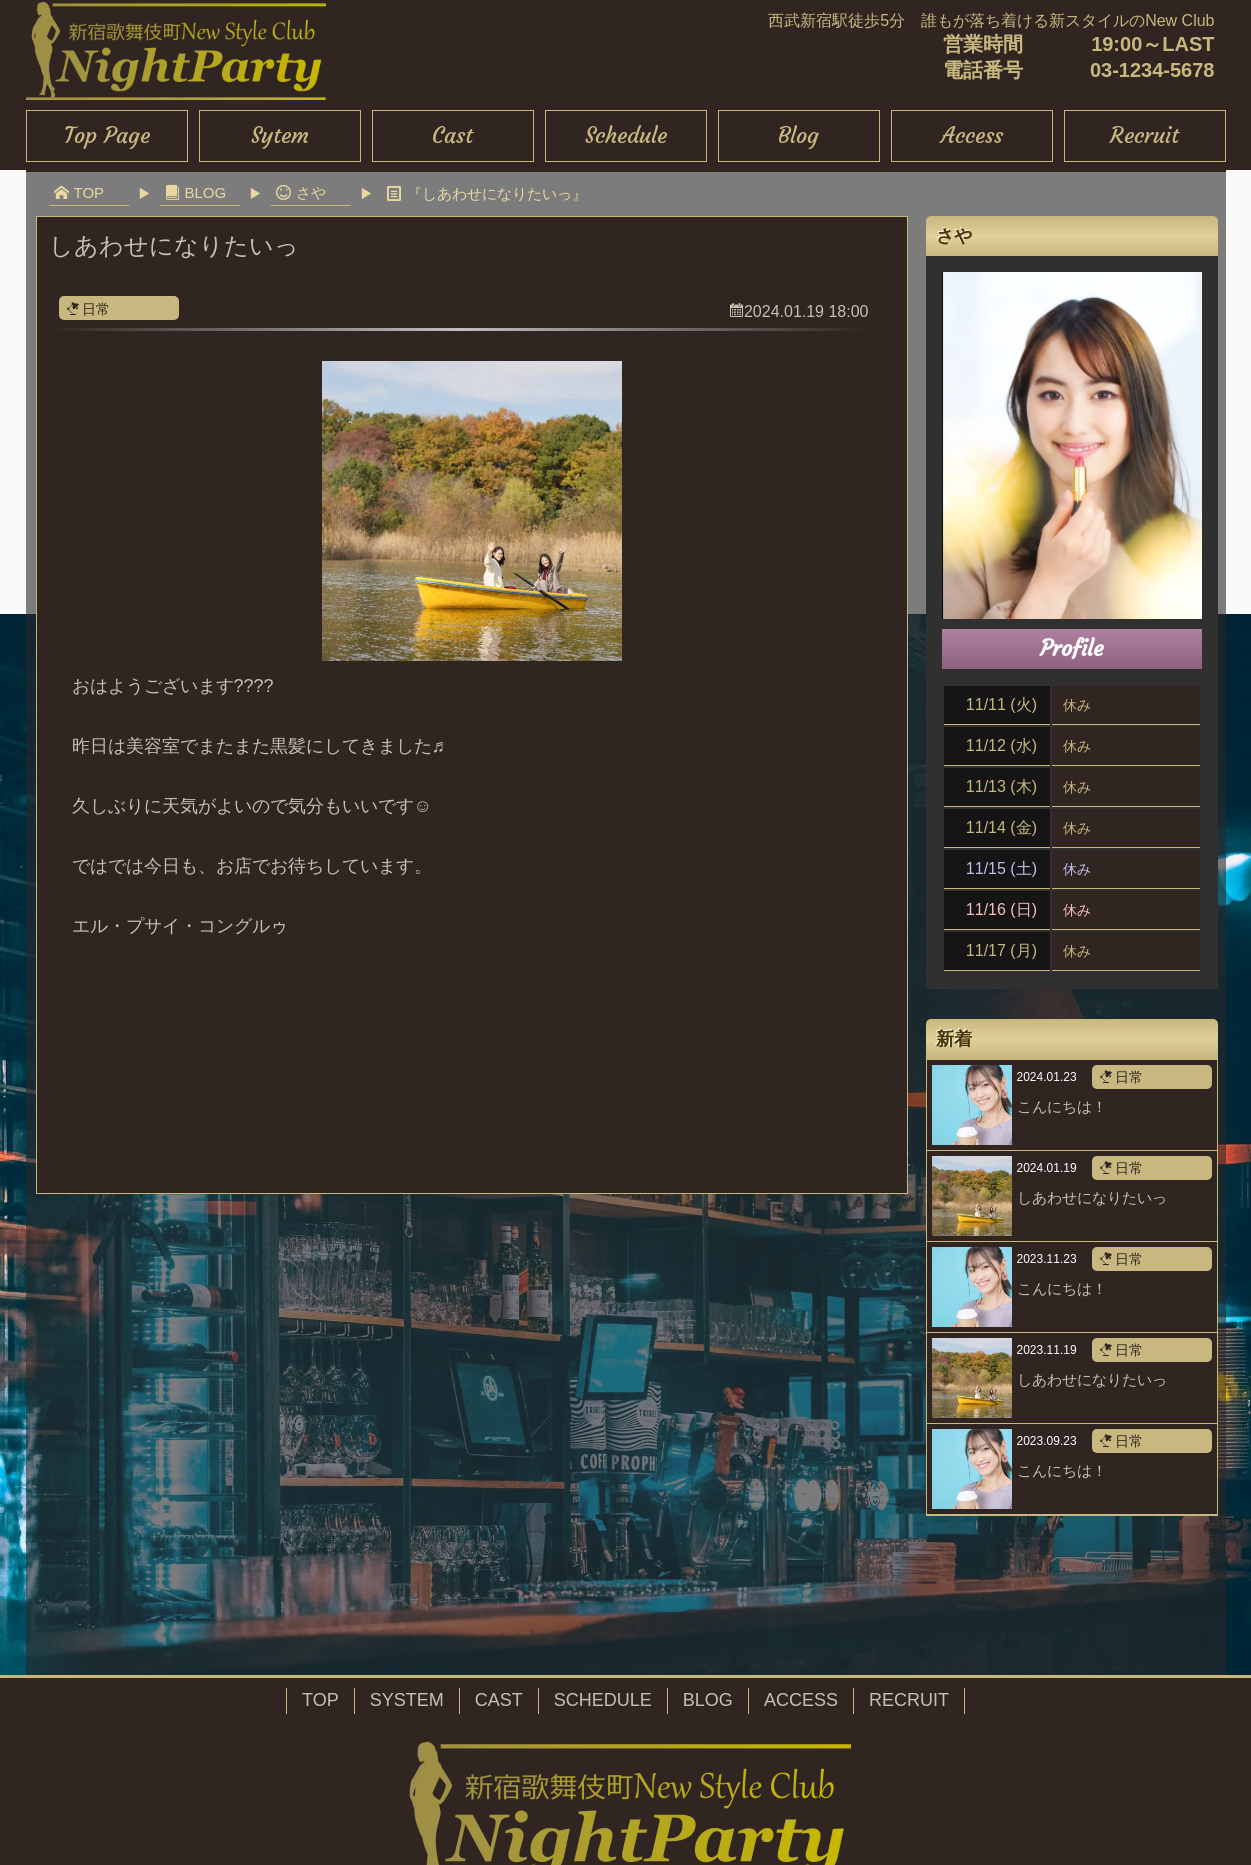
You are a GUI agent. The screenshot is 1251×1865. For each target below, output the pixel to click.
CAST (499, 1700)
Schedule (626, 135)
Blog (798, 135)
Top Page (107, 135)
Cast (452, 135)
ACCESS (801, 1700)
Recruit (1144, 135)
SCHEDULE (603, 1700)
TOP (320, 1700)
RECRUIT (909, 1700)
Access (972, 135)
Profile (1071, 648)
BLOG (708, 1700)
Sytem (280, 135)
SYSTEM (407, 1700)
